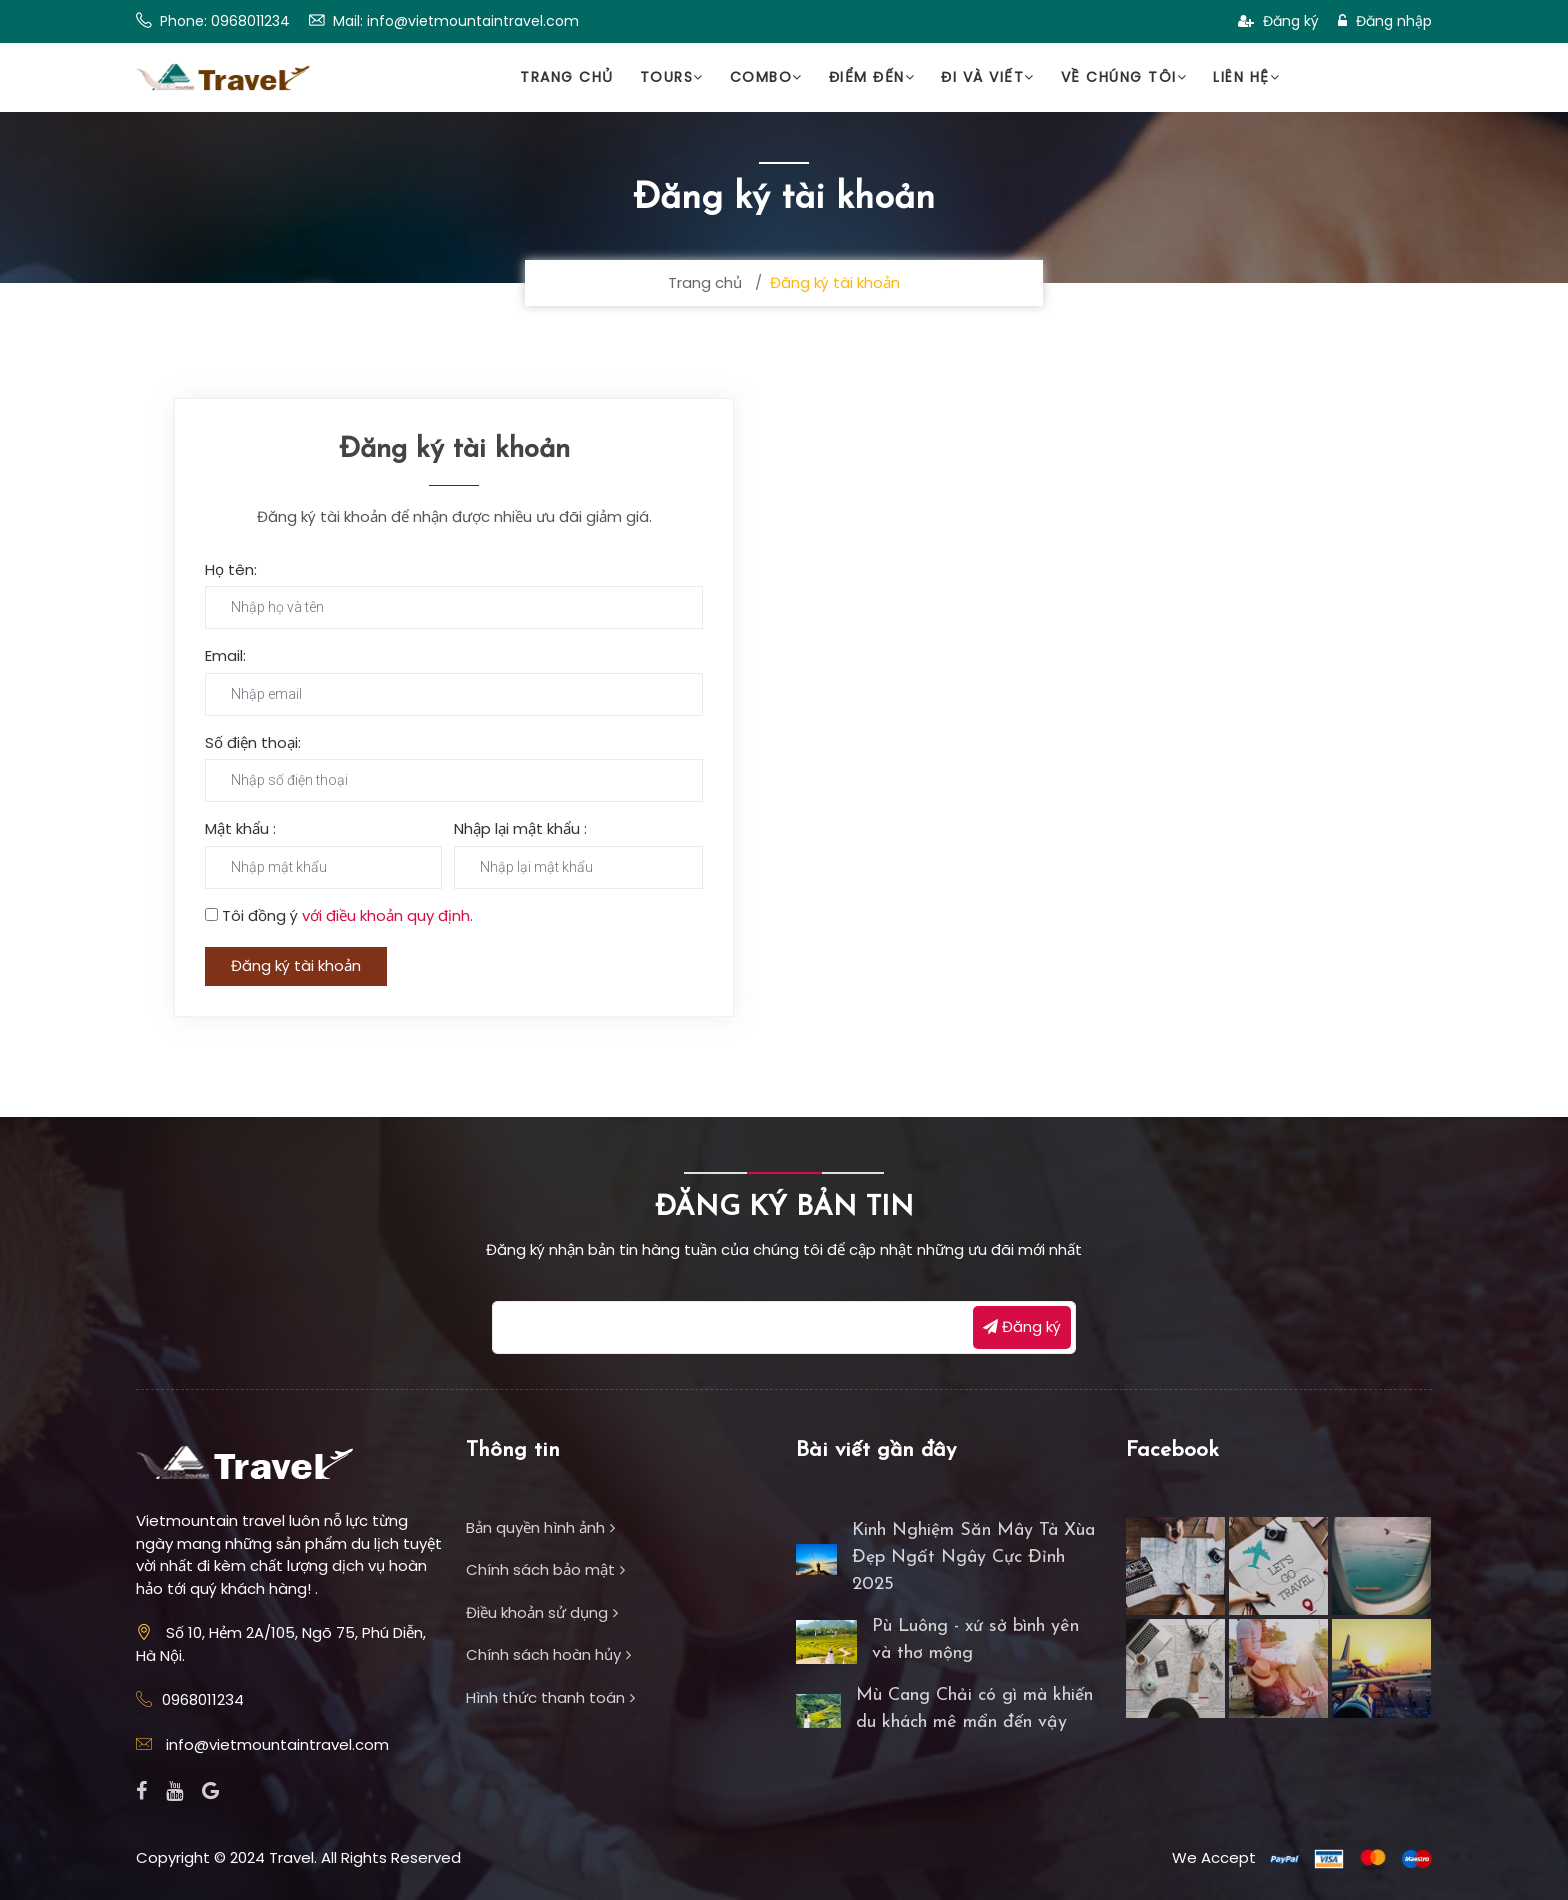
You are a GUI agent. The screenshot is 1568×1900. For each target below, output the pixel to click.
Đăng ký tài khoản (296, 965)
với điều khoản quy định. (387, 915)
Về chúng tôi (1124, 77)
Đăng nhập (1385, 21)
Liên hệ (1246, 77)
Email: (225, 655)
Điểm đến (872, 77)
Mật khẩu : (240, 828)
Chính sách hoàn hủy (548, 1654)
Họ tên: (231, 569)
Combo (766, 77)
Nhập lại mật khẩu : (520, 828)
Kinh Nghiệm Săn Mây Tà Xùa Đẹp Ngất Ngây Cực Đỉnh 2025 (973, 1557)
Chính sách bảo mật (545, 1569)
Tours (672, 77)
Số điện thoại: (253, 742)
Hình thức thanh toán (550, 1697)
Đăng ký (1278, 21)
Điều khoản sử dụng (542, 1612)
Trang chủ (567, 77)
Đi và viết (988, 77)
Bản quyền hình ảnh (540, 1527)
